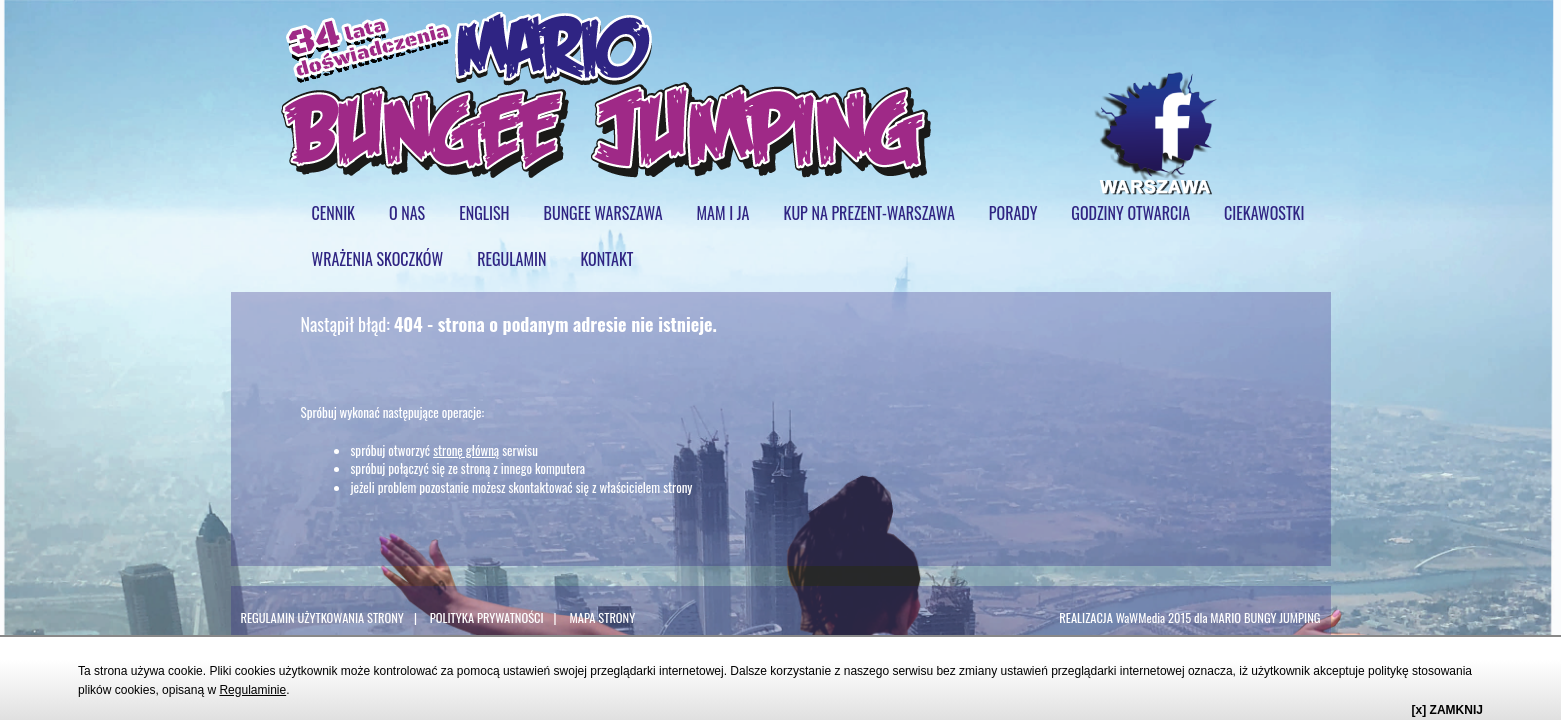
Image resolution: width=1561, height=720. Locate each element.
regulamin (511, 259)
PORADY (1013, 213)
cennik (334, 213)
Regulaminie (252, 690)
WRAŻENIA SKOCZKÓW (378, 259)
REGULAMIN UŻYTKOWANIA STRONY (322, 617)
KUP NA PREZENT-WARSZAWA (869, 213)
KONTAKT (606, 259)
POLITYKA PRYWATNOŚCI (487, 617)
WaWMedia (1141, 617)
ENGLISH (484, 213)
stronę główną (466, 450)
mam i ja (723, 213)
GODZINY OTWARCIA (1130, 213)
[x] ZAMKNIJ (1447, 710)
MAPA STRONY (602, 617)
